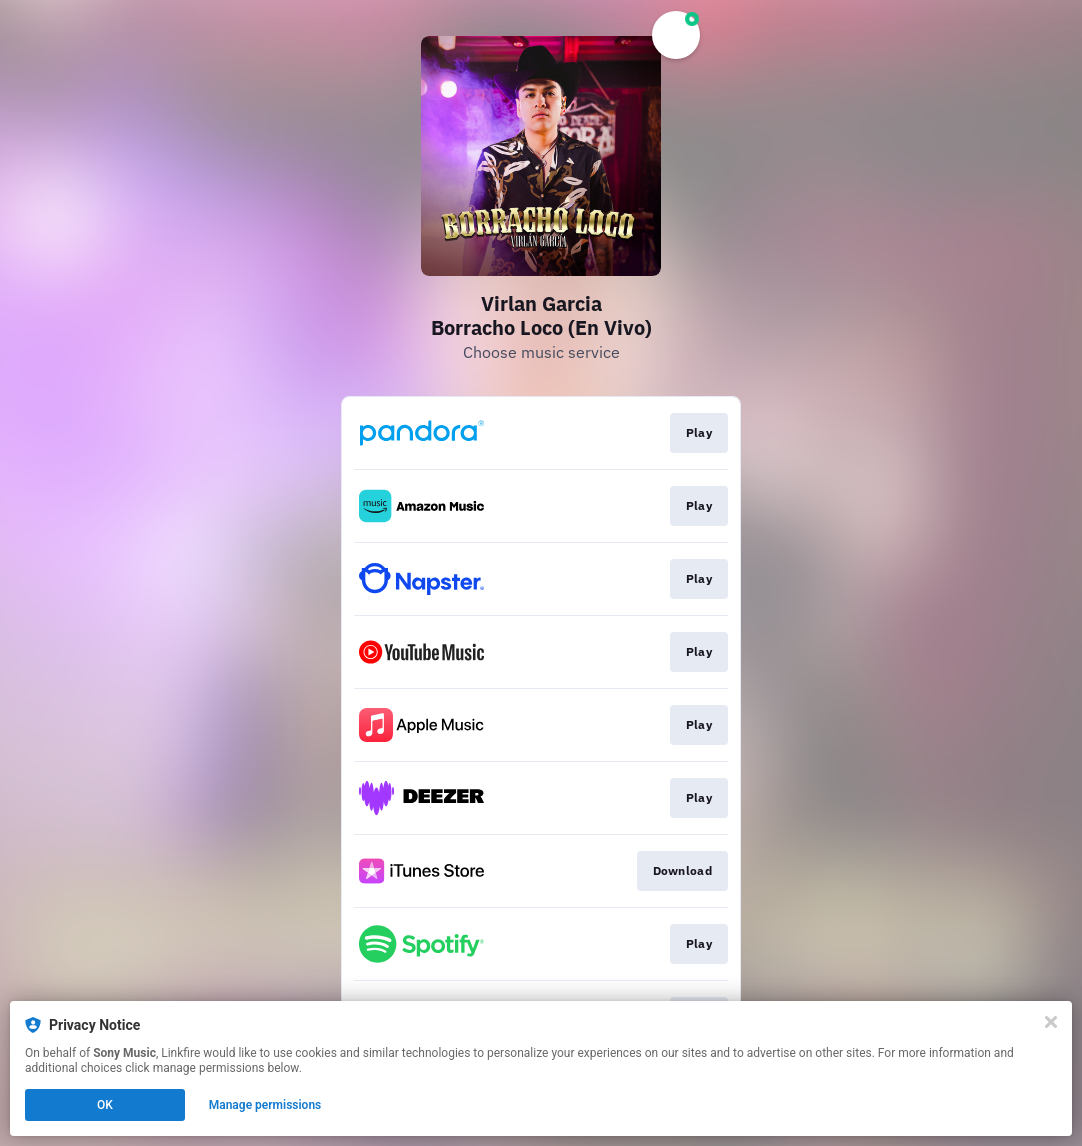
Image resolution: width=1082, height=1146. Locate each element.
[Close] (1051, 1022)
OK (105, 1105)
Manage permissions (265, 1105)
